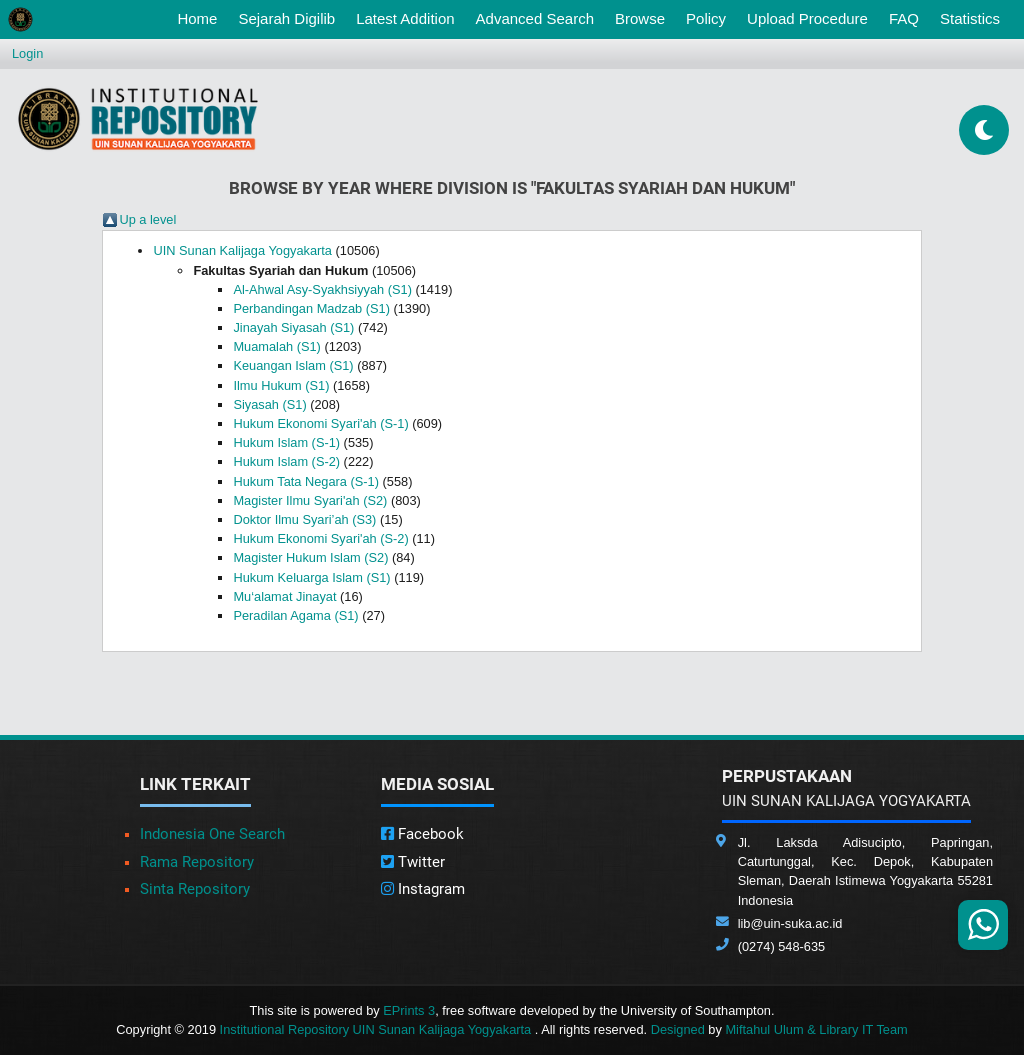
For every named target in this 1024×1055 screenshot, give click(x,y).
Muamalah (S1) (276, 346)
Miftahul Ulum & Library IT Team (816, 1029)
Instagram (423, 889)
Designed (678, 1029)
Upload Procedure (807, 18)
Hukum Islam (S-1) (286, 442)
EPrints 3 (409, 1010)
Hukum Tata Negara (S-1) (306, 481)
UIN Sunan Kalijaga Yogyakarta (242, 250)
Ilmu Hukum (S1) (281, 385)
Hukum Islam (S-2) (286, 461)
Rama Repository (197, 862)
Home (201, 17)
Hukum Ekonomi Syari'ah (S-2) (320, 538)
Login (27, 53)
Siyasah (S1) (269, 404)
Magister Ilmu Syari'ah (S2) (310, 500)
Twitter (413, 862)
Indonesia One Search (212, 834)
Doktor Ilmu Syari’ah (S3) (304, 519)
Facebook (422, 834)
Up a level (147, 219)
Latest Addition (405, 18)
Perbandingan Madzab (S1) (311, 308)
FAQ (904, 18)
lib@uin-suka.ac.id (790, 923)
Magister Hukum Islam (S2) (310, 557)
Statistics (970, 18)
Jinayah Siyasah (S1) (293, 327)
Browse (640, 18)
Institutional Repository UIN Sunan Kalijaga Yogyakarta (377, 1029)
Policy (706, 18)
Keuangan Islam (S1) (293, 365)
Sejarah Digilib (286, 18)
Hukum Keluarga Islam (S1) (311, 577)
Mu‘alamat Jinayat (284, 596)
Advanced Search (535, 18)
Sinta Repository (195, 889)
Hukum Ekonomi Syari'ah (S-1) (320, 423)
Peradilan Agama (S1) (295, 615)
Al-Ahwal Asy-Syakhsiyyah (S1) (322, 289)
